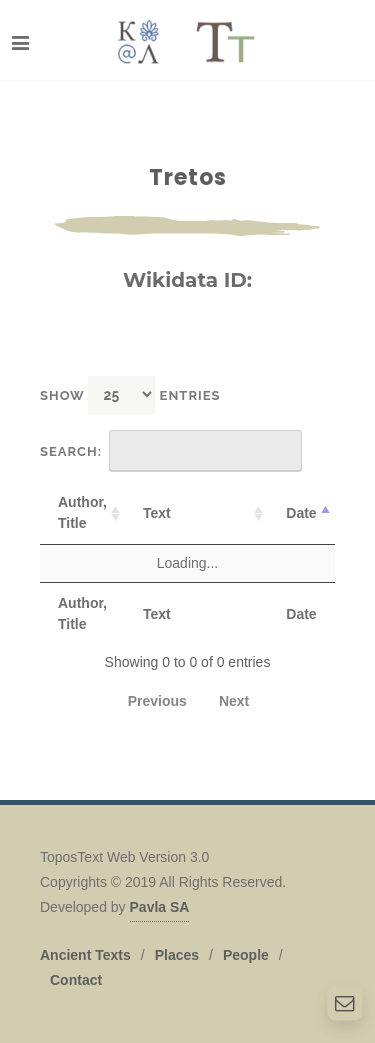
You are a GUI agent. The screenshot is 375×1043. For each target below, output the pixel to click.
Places (177, 955)
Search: (171, 451)
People (246, 955)
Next (234, 701)
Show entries (130, 394)
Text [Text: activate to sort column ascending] (157, 513)
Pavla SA (160, 907)
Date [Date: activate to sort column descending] (301, 513)
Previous (157, 701)
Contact (76, 980)
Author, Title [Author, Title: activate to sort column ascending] (82, 512)
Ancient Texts (85, 955)
